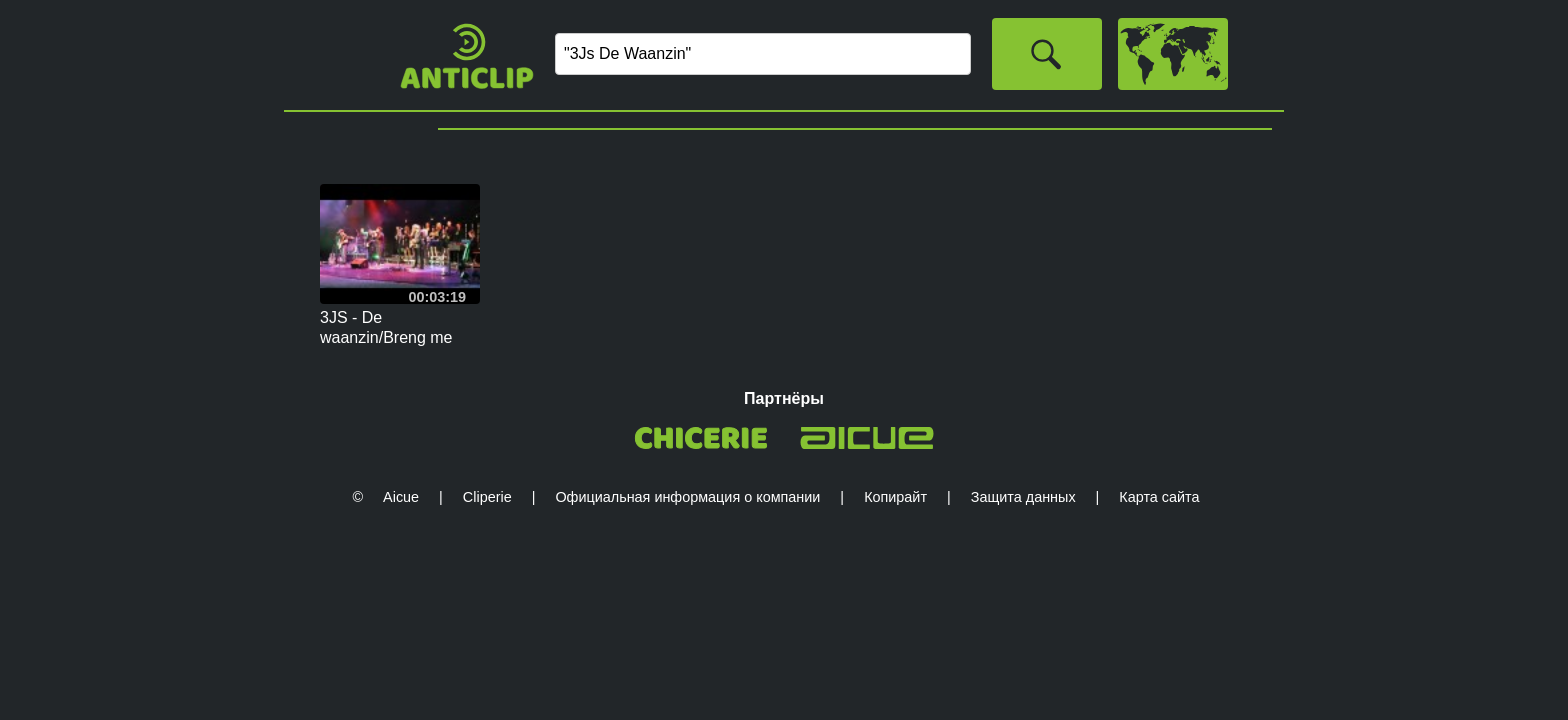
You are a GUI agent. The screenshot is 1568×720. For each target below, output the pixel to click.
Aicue (401, 497)
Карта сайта (1159, 497)
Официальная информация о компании (687, 497)
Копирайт (895, 497)
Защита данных (1023, 497)
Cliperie (487, 497)
